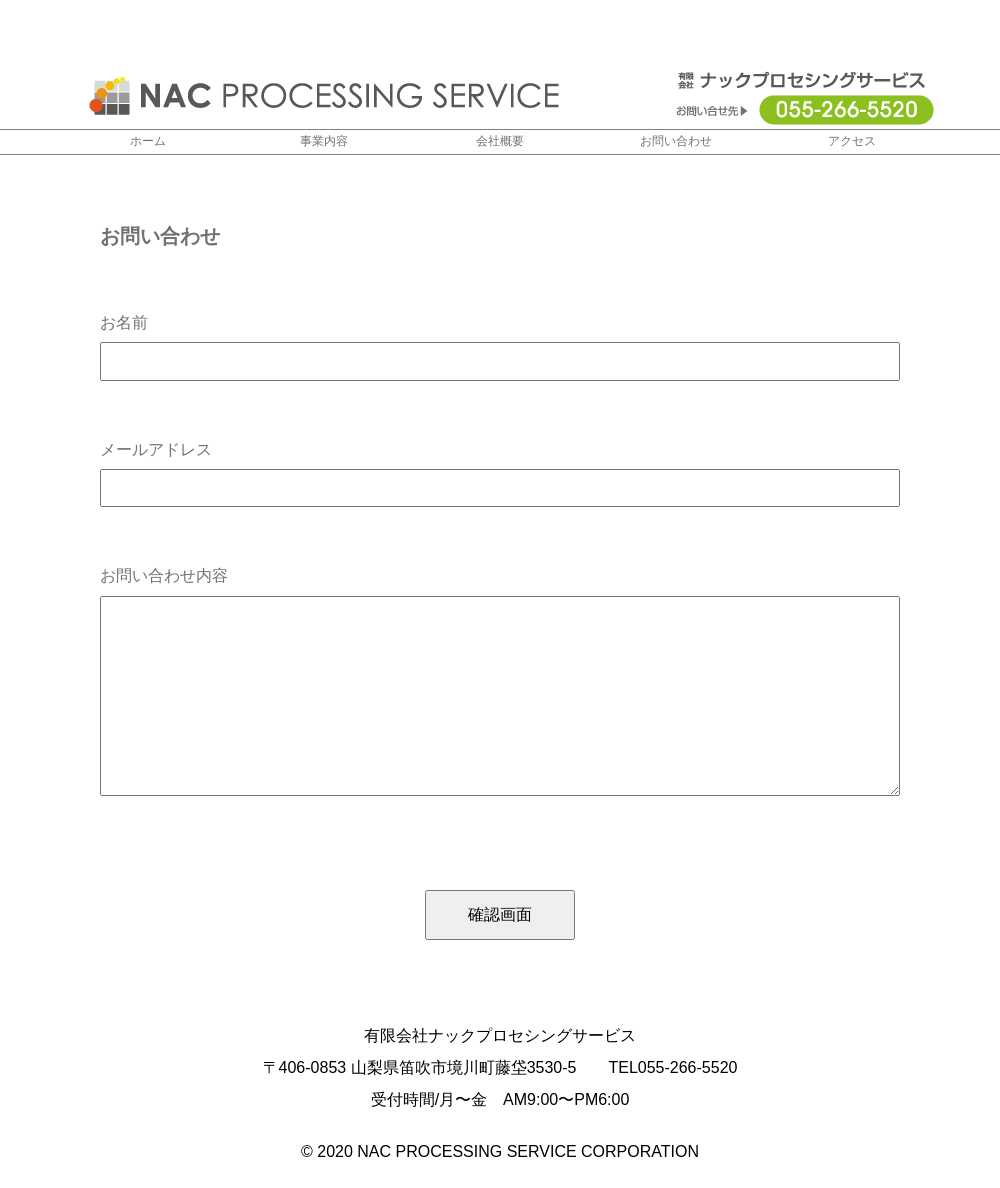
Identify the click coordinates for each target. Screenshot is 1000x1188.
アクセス (852, 141)
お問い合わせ (676, 141)
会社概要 (500, 141)
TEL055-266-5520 (672, 1067)
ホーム (148, 141)
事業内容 (324, 141)
